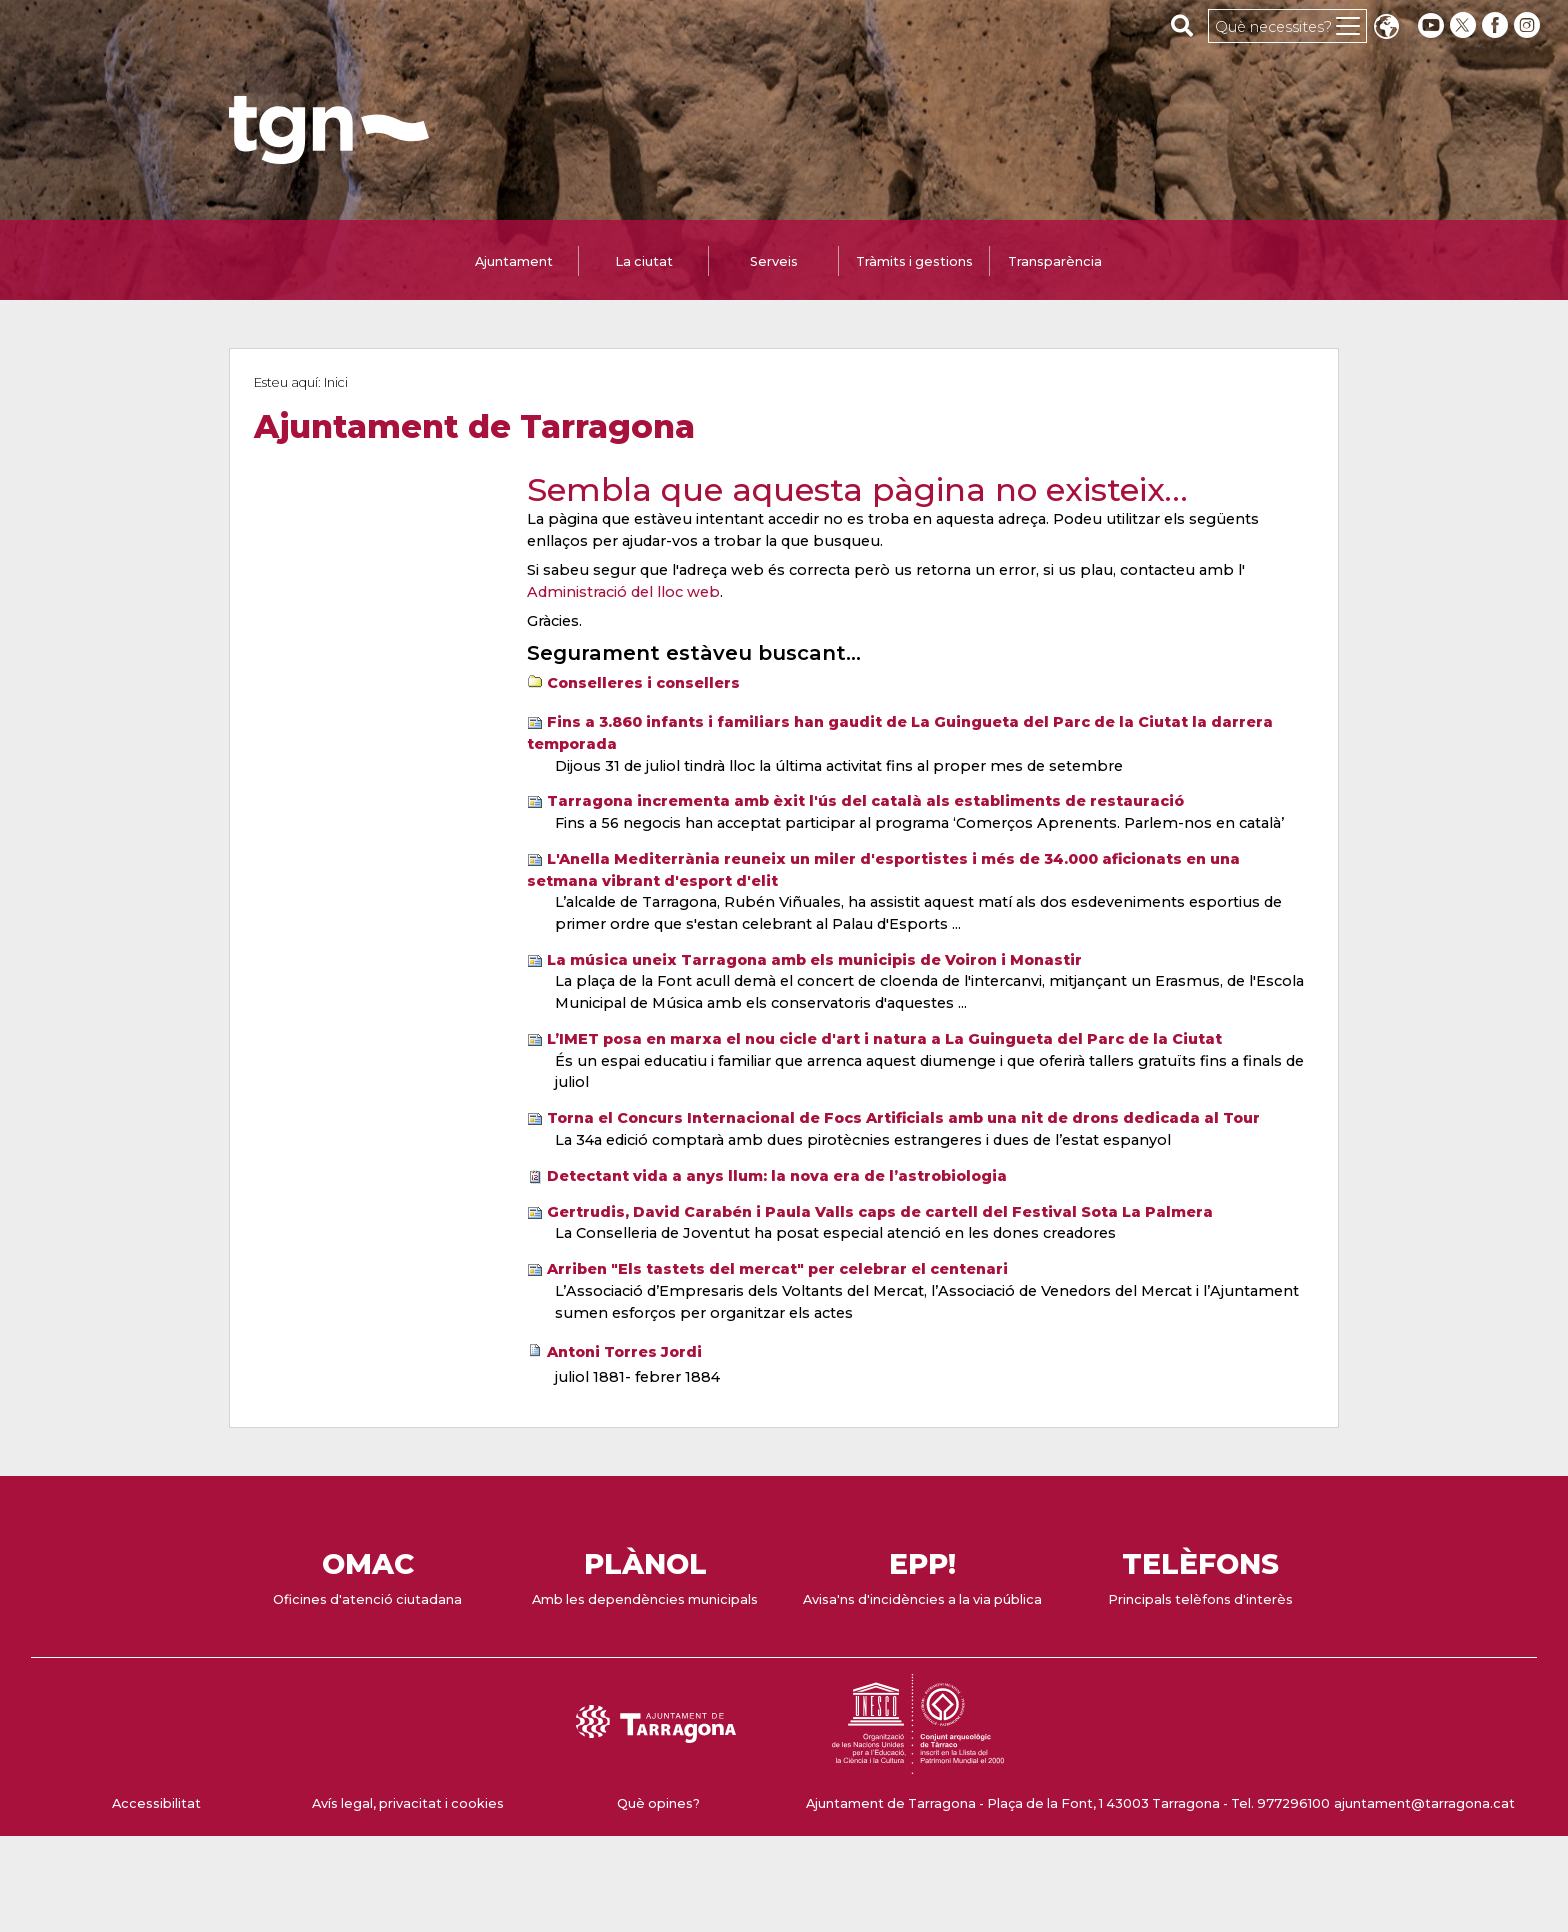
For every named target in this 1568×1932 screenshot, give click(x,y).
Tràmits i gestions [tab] (914, 261)
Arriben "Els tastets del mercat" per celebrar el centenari (777, 1269)
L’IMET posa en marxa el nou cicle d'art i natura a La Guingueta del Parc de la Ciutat (884, 1039)
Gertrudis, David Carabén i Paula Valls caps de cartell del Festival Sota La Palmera (880, 1212)
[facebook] (1497, 25)
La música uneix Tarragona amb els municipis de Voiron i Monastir (814, 960)
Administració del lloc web (623, 592)
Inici (336, 382)
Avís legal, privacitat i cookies (408, 1803)
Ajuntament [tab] (514, 261)
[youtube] (1431, 25)
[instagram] (1529, 25)
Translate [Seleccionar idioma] (1386, 28)
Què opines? (658, 1803)
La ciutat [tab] (644, 261)
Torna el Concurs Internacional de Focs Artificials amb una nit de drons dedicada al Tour (903, 1118)
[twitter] (1465, 25)
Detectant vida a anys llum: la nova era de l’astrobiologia (777, 1176)
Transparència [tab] (1055, 261)
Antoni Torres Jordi (624, 1352)
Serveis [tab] (774, 261)
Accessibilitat (156, 1803)
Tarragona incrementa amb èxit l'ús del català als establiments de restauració (865, 801)
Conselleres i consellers (643, 683)
